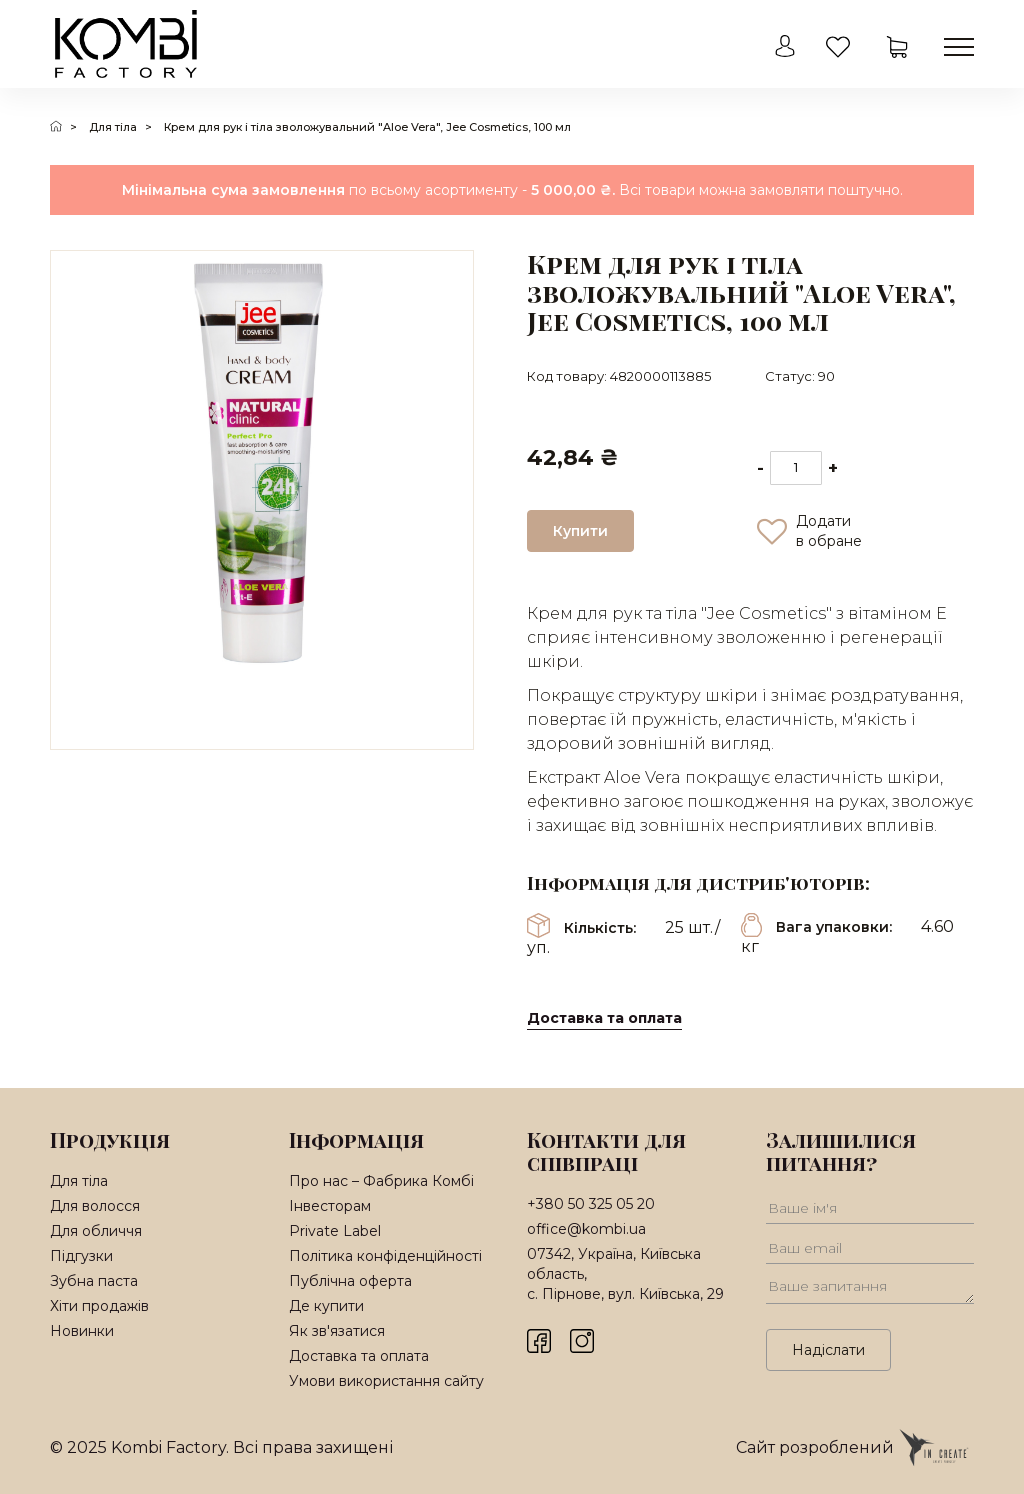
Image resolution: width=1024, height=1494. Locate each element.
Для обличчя (96, 1231)
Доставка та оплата (604, 1018)
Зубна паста (94, 1281)
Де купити (326, 1306)
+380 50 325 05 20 (591, 1204)
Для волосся (95, 1206)
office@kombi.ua (586, 1229)
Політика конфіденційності (385, 1256)
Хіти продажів (99, 1306)
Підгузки (81, 1256)
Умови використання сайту (386, 1381)
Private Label (335, 1231)
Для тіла (113, 127)
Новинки (82, 1331)
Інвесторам (330, 1206)
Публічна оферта (350, 1281)
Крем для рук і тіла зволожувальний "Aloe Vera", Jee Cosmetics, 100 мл (367, 127)
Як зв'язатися (337, 1331)
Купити (580, 531)
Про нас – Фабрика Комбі (381, 1181)
